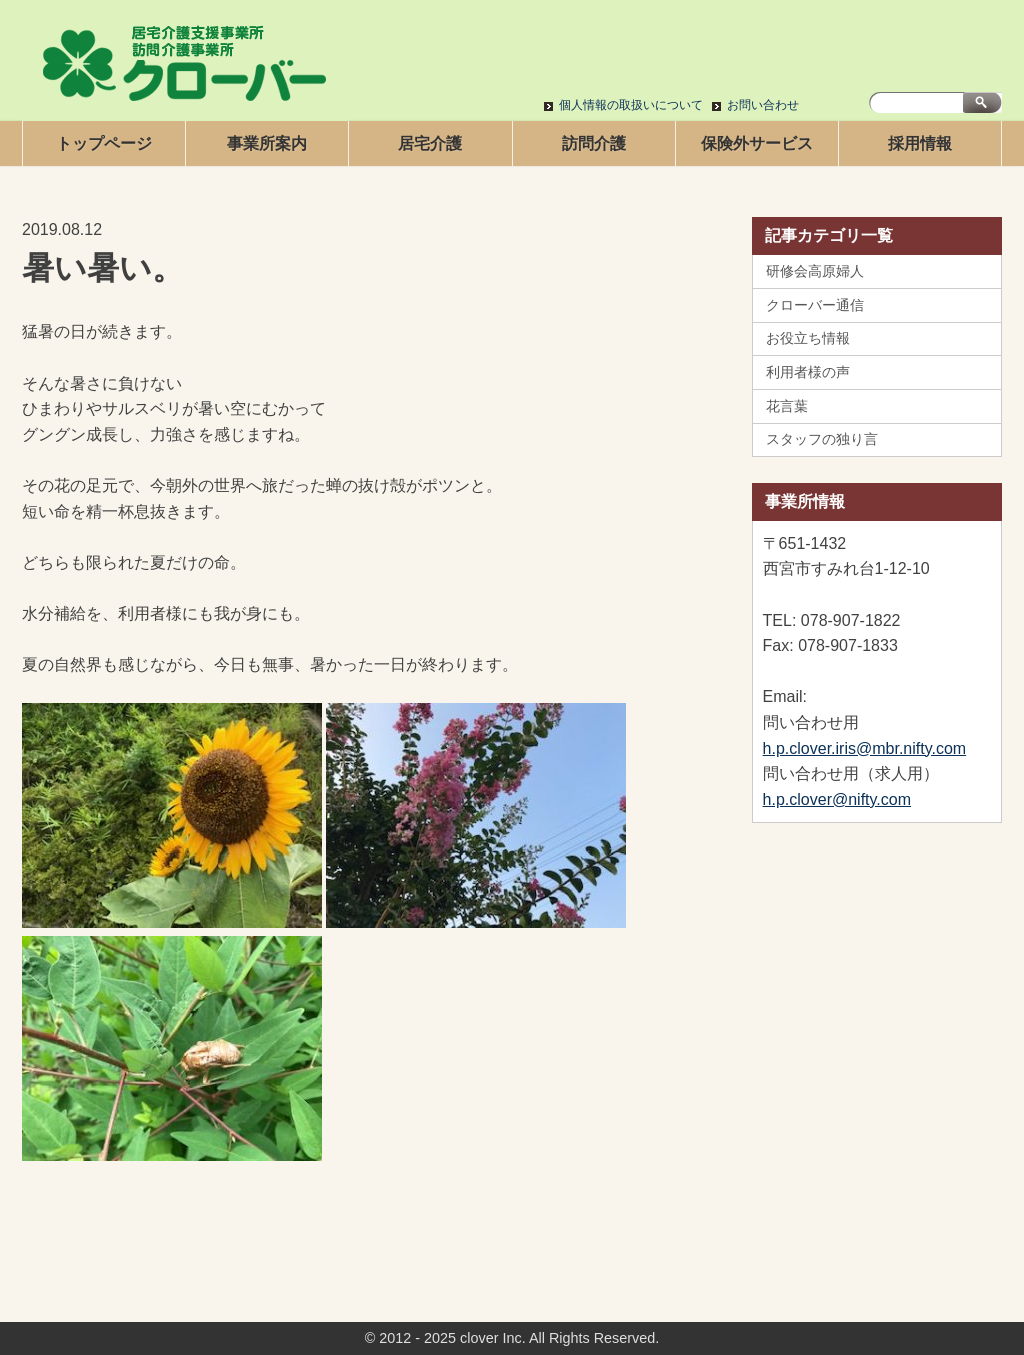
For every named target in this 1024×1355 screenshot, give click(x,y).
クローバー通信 (815, 305)
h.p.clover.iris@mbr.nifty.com (865, 748)
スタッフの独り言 (822, 439)
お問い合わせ (763, 105)
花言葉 (787, 406)
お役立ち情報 (808, 338)
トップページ (104, 143)
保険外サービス (757, 143)
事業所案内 (267, 143)
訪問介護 (594, 143)
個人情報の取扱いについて (631, 105)
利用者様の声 (808, 372)
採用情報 (920, 143)
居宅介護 (430, 143)
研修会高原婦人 (815, 271)
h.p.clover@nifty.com (837, 799)
